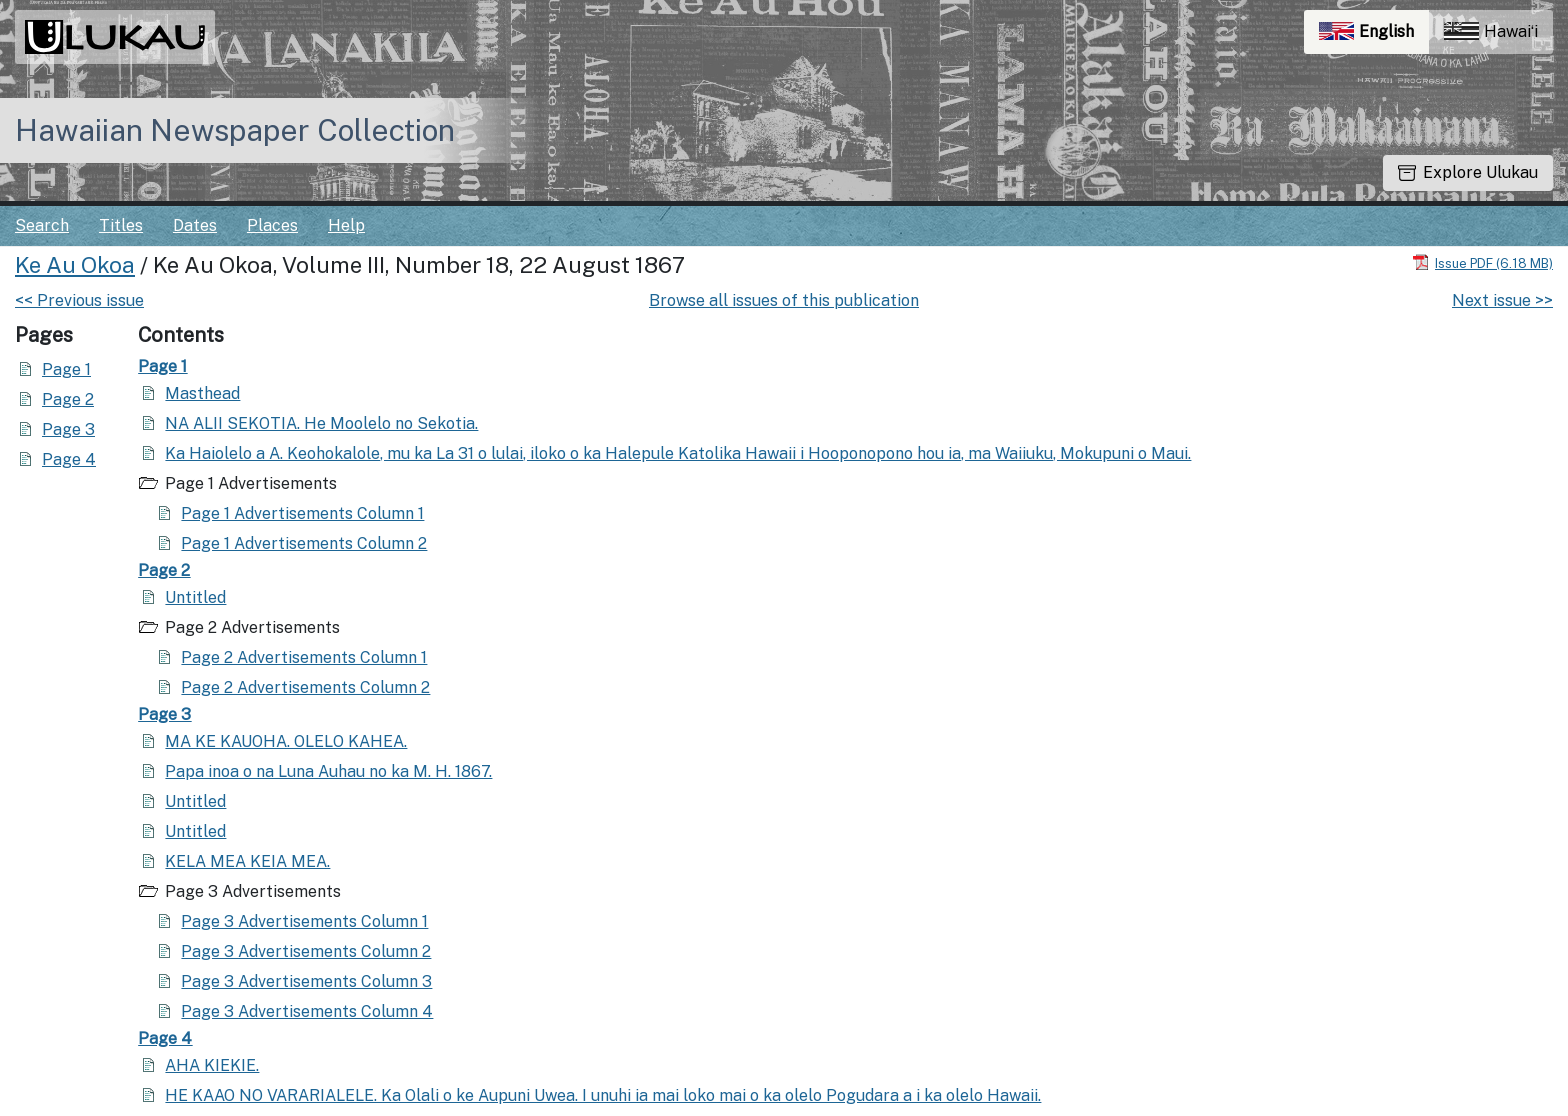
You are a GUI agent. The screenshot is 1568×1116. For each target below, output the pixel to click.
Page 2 (68, 399)
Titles (121, 225)
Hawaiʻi (1491, 31)
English (1374, 36)
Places (272, 225)
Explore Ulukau (1468, 172)
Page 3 (68, 429)
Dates (195, 225)
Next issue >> (1502, 300)
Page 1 (66, 369)
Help (346, 225)
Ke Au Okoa (75, 265)
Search (42, 225)
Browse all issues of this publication (784, 300)
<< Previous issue (79, 300)
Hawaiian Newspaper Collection (235, 130)
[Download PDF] (1482, 262)
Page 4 (69, 459)
